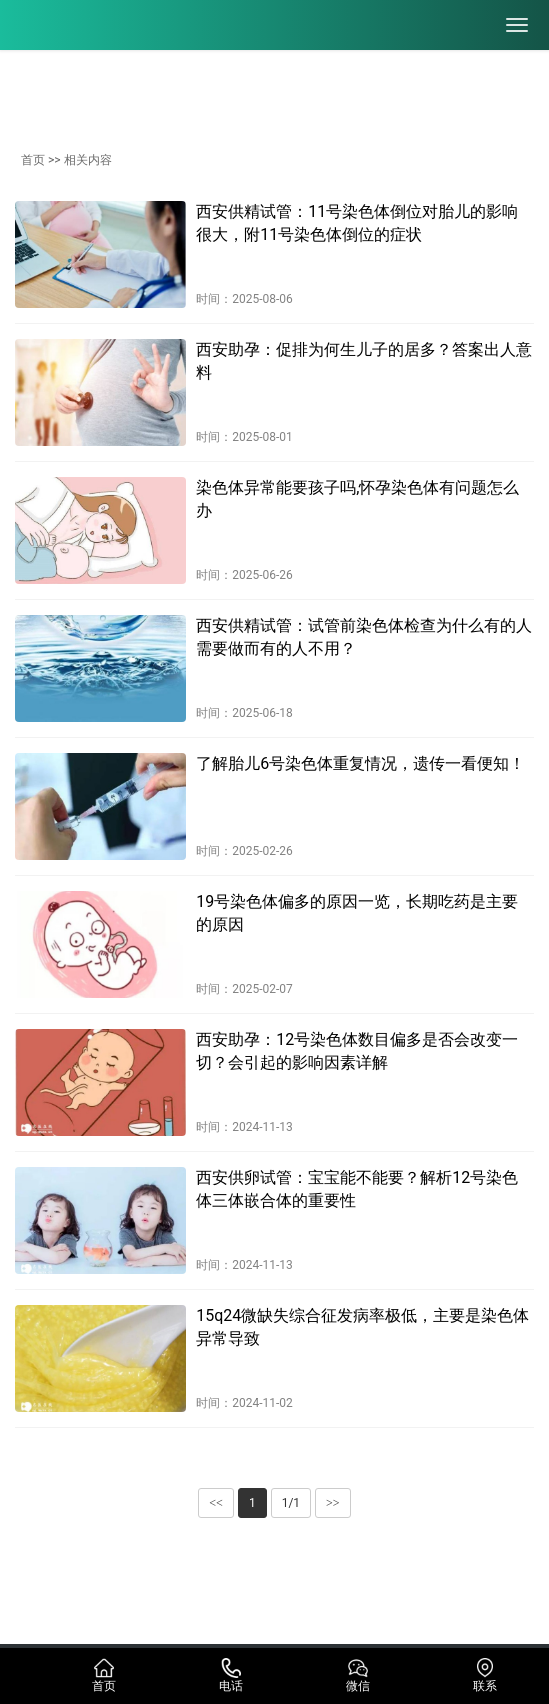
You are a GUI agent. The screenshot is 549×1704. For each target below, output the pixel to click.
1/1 (291, 1503)
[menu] (517, 25)
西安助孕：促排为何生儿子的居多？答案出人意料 (364, 360)
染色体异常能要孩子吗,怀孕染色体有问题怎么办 (357, 498)
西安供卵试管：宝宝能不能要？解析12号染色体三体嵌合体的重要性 (357, 1188)
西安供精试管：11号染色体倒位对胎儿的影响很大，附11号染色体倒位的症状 (357, 222)
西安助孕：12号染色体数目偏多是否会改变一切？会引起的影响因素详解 (357, 1050)
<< (216, 1503)
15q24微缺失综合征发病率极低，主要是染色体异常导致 (362, 1326)
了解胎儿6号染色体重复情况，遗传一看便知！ (360, 763)
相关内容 (88, 160)
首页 (33, 160)
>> (333, 1503)
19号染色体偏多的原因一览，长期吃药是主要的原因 (357, 912)
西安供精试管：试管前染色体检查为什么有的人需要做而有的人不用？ (364, 636)
